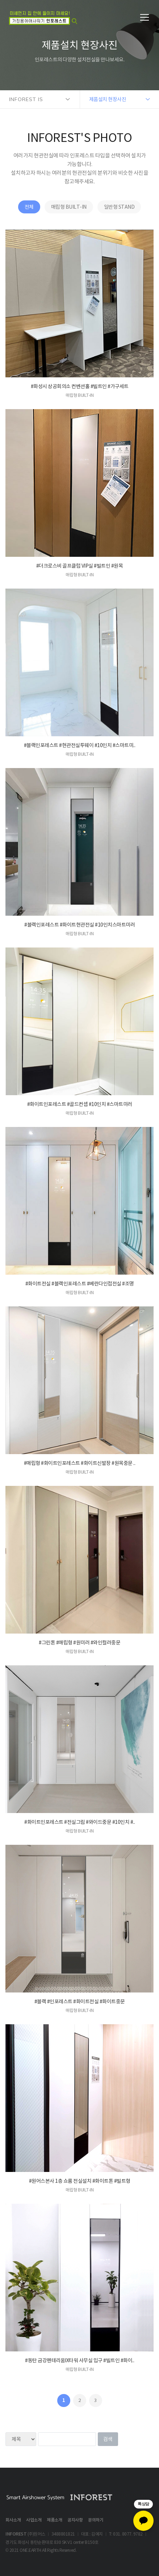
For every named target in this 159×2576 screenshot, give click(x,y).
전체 (29, 207)
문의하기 (95, 2520)
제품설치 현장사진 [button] (107, 99)
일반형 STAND (119, 207)
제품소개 (54, 2520)
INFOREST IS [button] (26, 99)
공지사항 (75, 2520)
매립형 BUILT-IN (69, 207)
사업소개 (33, 2520)
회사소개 (13, 2520)
